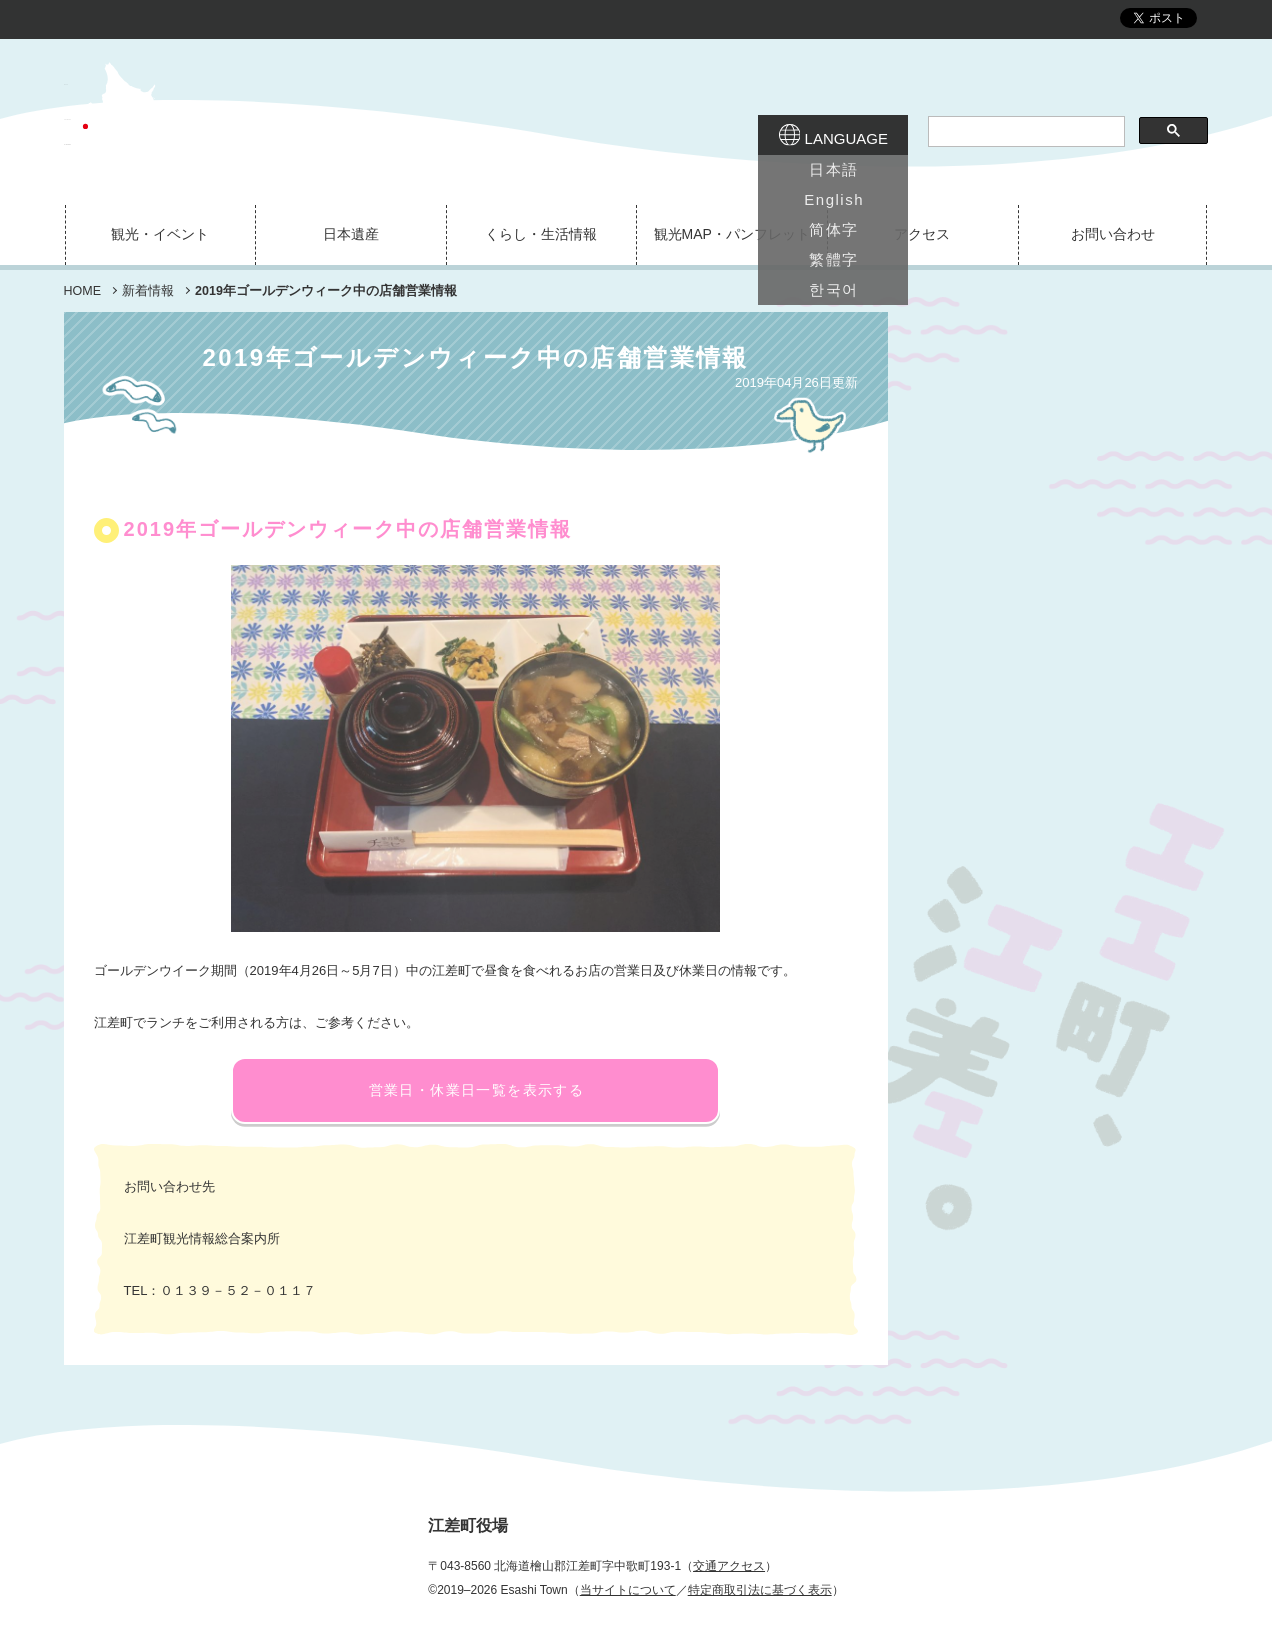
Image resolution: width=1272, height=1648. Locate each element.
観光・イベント (160, 234)
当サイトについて (628, 1590)
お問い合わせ (1113, 234)
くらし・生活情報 (541, 234)
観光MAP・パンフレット (732, 234)
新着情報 (148, 291)
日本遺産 (351, 234)
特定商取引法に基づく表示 (760, 1590)
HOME (83, 291)
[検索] (1024, 132)
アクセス (922, 234)
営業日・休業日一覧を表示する (477, 1090)
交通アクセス (729, 1566)
